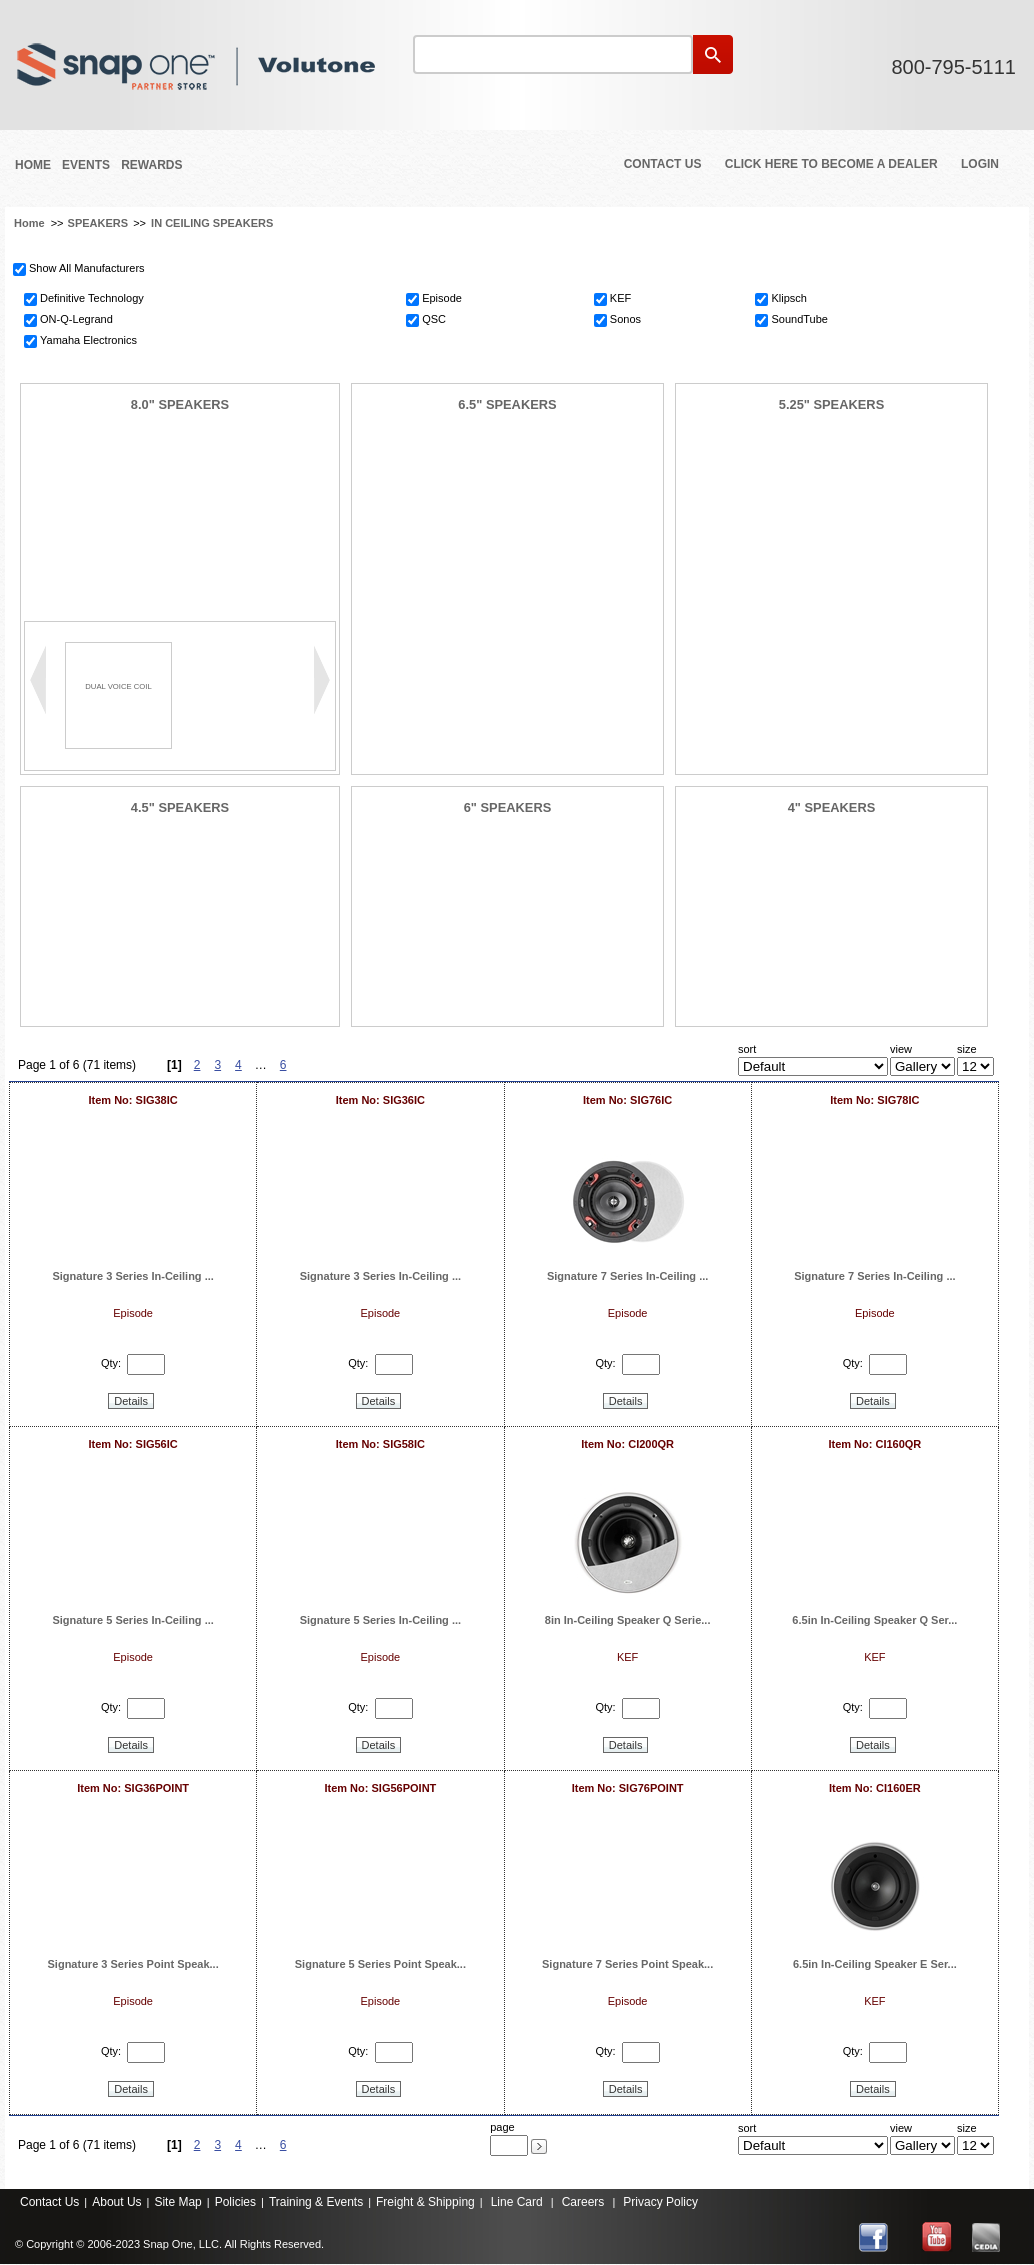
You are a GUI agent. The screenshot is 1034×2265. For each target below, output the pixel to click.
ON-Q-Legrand (76, 319)
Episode (442, 298)
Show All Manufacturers (87, 268)
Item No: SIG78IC (874, 1100)
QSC (434, 319)
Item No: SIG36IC (380, 1100)
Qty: (111, 1364)
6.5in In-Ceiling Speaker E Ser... (875, 1964)
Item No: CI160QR (874, 1444)
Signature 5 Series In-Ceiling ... (132, 1620)
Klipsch (788, 298)
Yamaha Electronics (88, 340)
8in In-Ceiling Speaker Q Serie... (628, 1620)
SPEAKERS (98, 223)
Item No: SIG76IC (627, 1100)
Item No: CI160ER (875, 1788)
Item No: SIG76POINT (628, 1788)
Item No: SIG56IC (133, 1444)
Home (33, 165)
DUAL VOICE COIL (118, 686)
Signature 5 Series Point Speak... (380, 1964)
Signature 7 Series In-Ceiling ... (627, 1276)
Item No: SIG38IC (133, 1100)
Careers (583, 2202)
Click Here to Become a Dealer (831, 164)
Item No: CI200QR (627, 1444)
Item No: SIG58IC (380, 1444)
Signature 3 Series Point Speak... (133, 1964)
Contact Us (663, 164)
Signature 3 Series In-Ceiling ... (132, 1276)
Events (86, 165)
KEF (620, 298)
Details (131, 1401)
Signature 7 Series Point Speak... (627, 1964)
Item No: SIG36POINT (133, 1788)
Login (980, 164)
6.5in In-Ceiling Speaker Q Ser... (874, 1620)
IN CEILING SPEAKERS (212, 223)
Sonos (625, 319)
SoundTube (799, 319)
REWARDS (151, 165)
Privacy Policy (660, 2202)
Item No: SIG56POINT (380, 1788)
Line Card (517, 2202)
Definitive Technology (92, 298)
